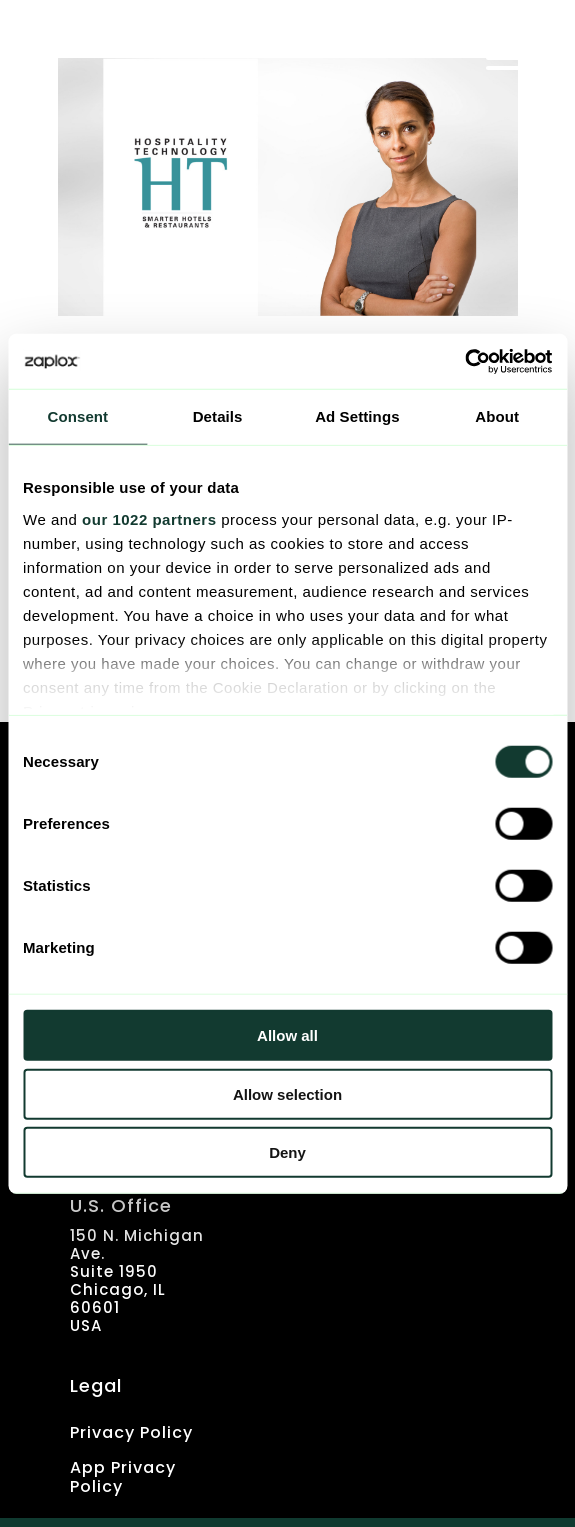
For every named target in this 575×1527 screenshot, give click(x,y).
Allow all (287, 1035)
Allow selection (287, 1093)
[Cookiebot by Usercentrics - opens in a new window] (464, 361)
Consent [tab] (78, 416)
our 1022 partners (149, 518)
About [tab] (497, 416)
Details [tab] (218, 416)
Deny (287, 1152)
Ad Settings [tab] (357, 416)
